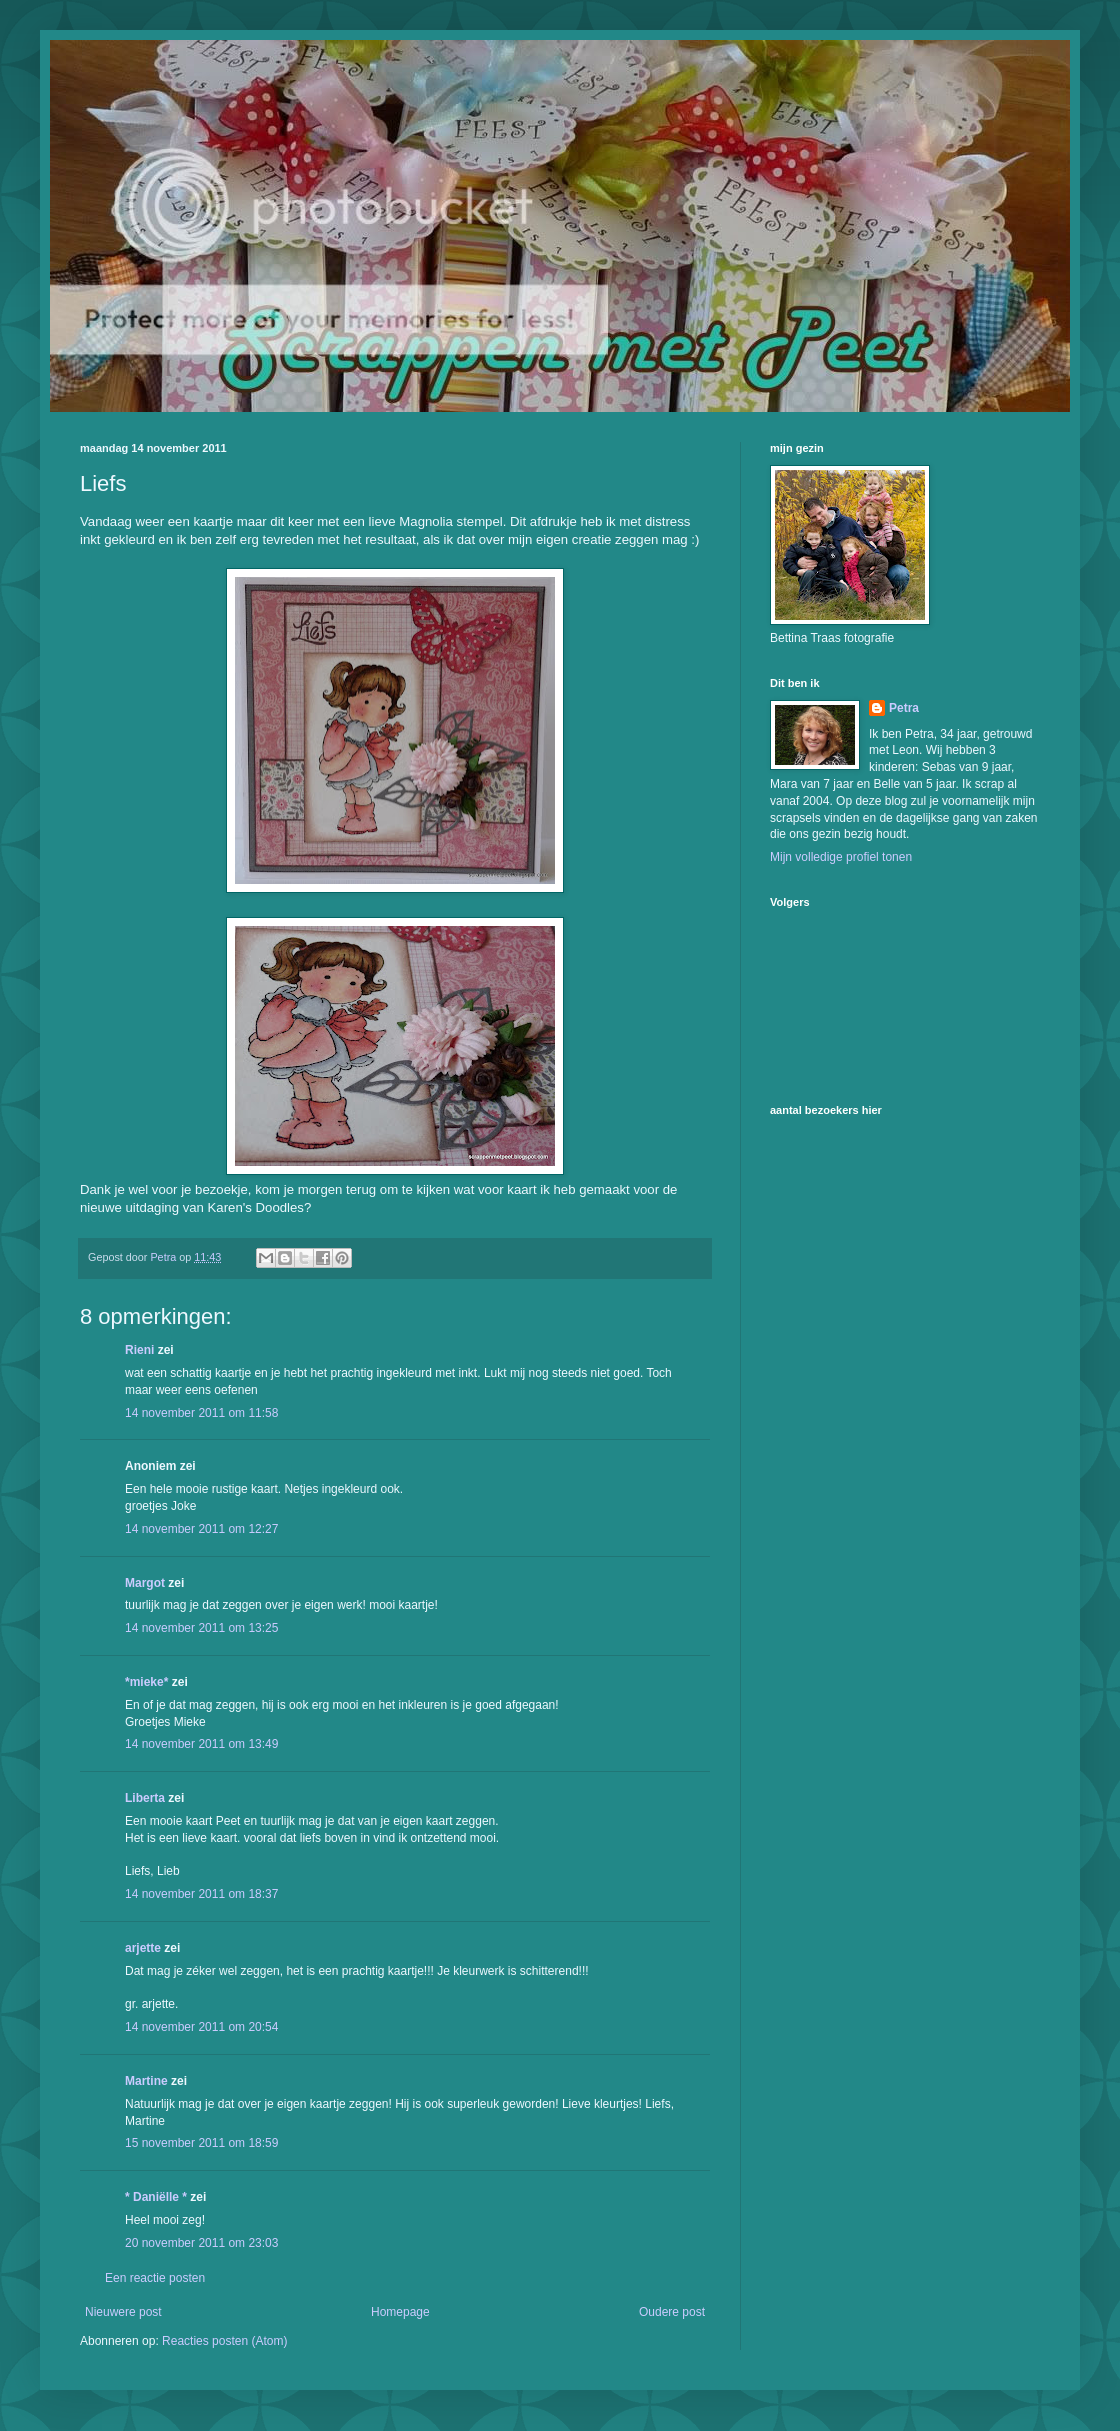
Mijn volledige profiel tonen (841, 857)
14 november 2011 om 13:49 (201, 1744)
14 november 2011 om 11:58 (201, 1413)
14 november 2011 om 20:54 (201, 2027)
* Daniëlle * (156, 2197)
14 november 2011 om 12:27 (201, 1529)
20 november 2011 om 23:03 (201, 2243)
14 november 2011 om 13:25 (201, 1628)
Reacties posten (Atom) (224, 2341)
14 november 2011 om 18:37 (201, 1894)
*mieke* (146, 1682)
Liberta (145, 1798)
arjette (143, 1948)
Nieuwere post (123, 2312)
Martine (146, 2081)
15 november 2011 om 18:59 (201, 2143)
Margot (145, 1583)
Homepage (400, 2312)
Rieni (139, 1350)
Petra (904, 708)
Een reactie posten (155, 2278)
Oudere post (672, 2312)
